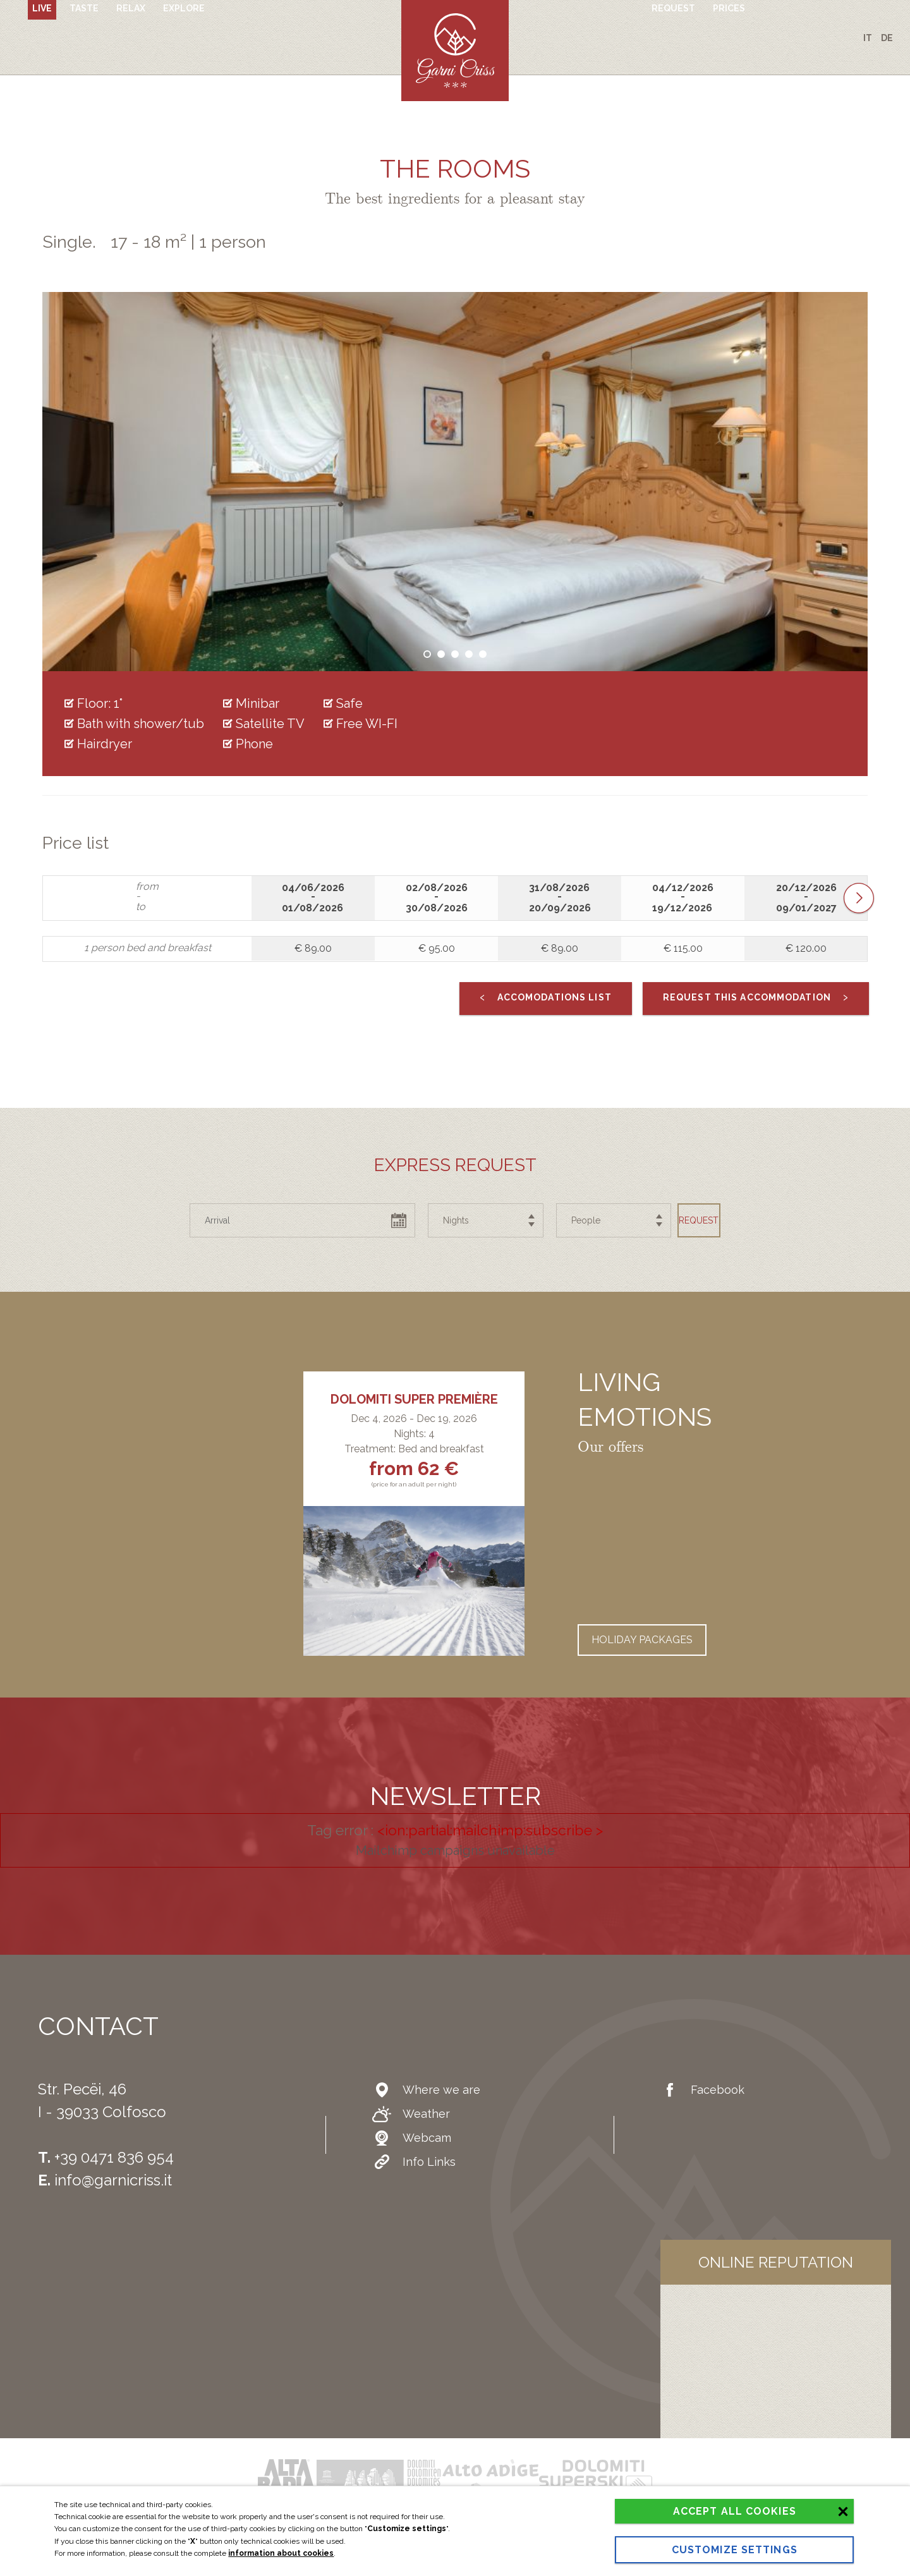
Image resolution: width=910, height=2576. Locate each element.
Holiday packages (642, 1640)
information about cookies (281, 2529)
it (867, 38)
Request (673, 37)
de (887, 38)
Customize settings (687, 2544)
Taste (84, 37)
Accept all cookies (687, 2493)
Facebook (704, 2090)
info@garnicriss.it (113, 2180)
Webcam (414, 2138)
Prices (729, 37)
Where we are (428, 2090)
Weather (412, 2114)
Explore (184, 37)
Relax (130, 37)
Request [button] (676, 1220)
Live (42, 37)
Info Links (415, 2162)
